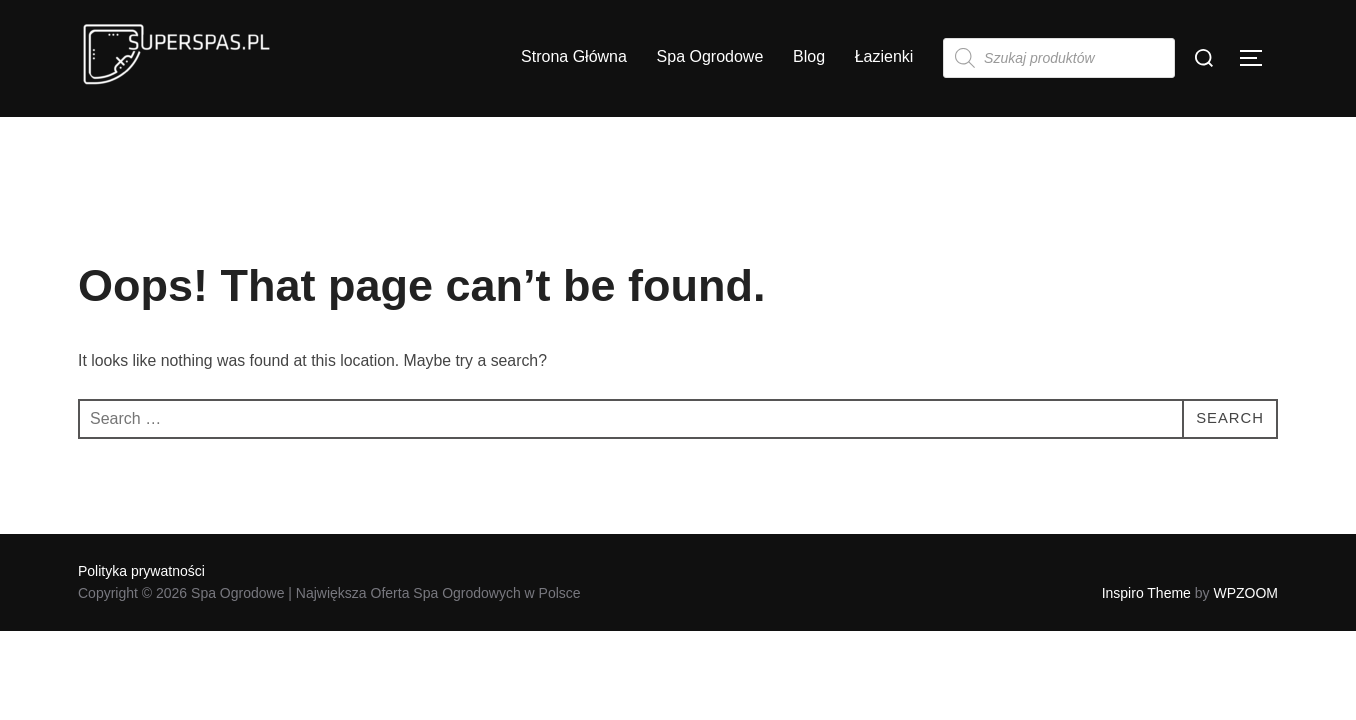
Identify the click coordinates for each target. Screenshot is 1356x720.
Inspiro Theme (1146, 593)
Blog (809, 56)
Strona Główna (574, 56)
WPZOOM (1245, 593)
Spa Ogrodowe (710, 56)
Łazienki (884, 56)
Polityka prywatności (141, 571)
